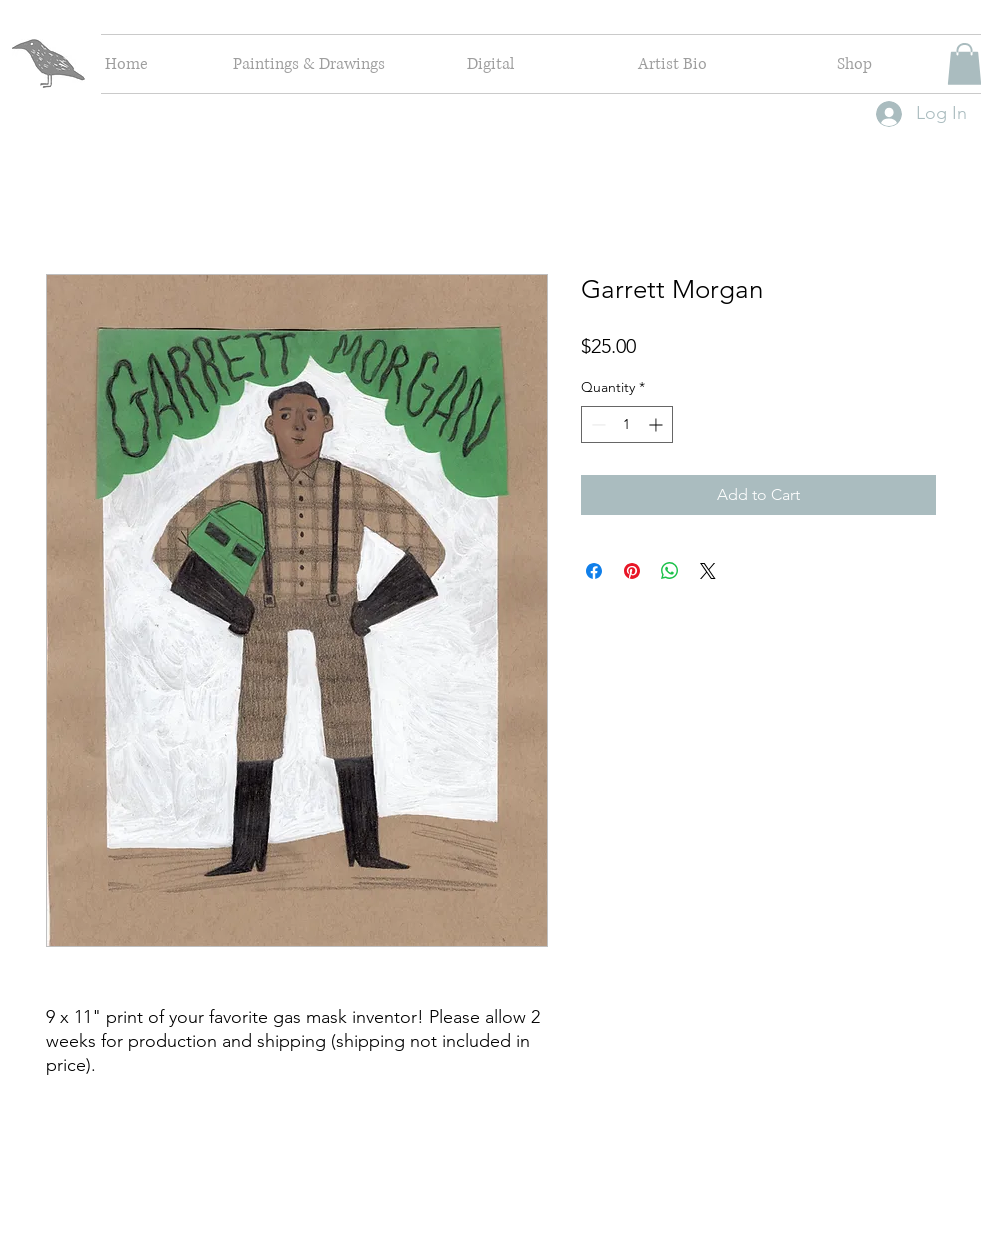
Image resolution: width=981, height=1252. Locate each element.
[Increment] (657, 424)
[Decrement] (596, 424)
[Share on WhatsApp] (670, 571)
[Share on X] (708, 571)
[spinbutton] (627, 424)
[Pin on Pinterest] (632, 571)
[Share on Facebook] (594, 571)
